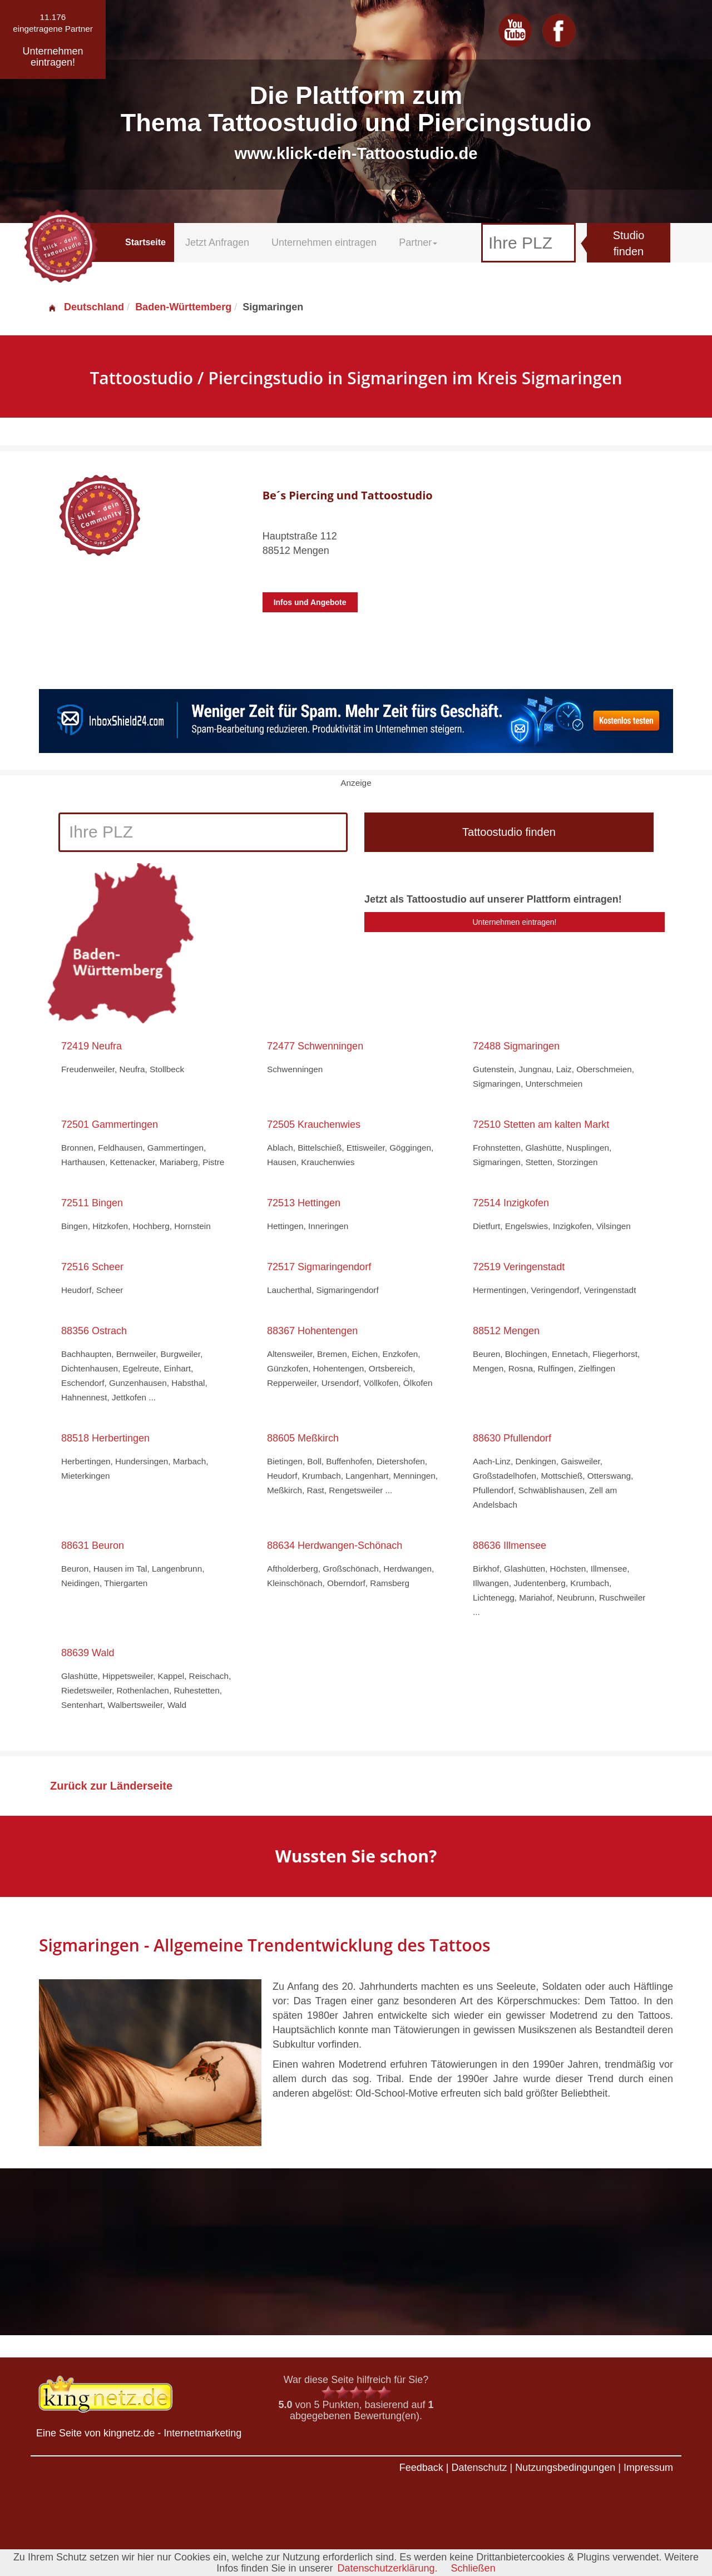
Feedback (421, 2467)
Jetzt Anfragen (217, 242)
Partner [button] (418, 242)
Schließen (473, 2568)
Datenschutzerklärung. (387, 2568)
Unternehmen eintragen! (515, 922)
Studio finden (629, 243)
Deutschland (85, 307)
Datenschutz (479, 2467)
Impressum (648, 2467)
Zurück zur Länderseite (111, 1786)
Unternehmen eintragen (324, 242)
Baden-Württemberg (183, 307)
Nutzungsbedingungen (565, 2467)
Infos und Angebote (310, 602)
